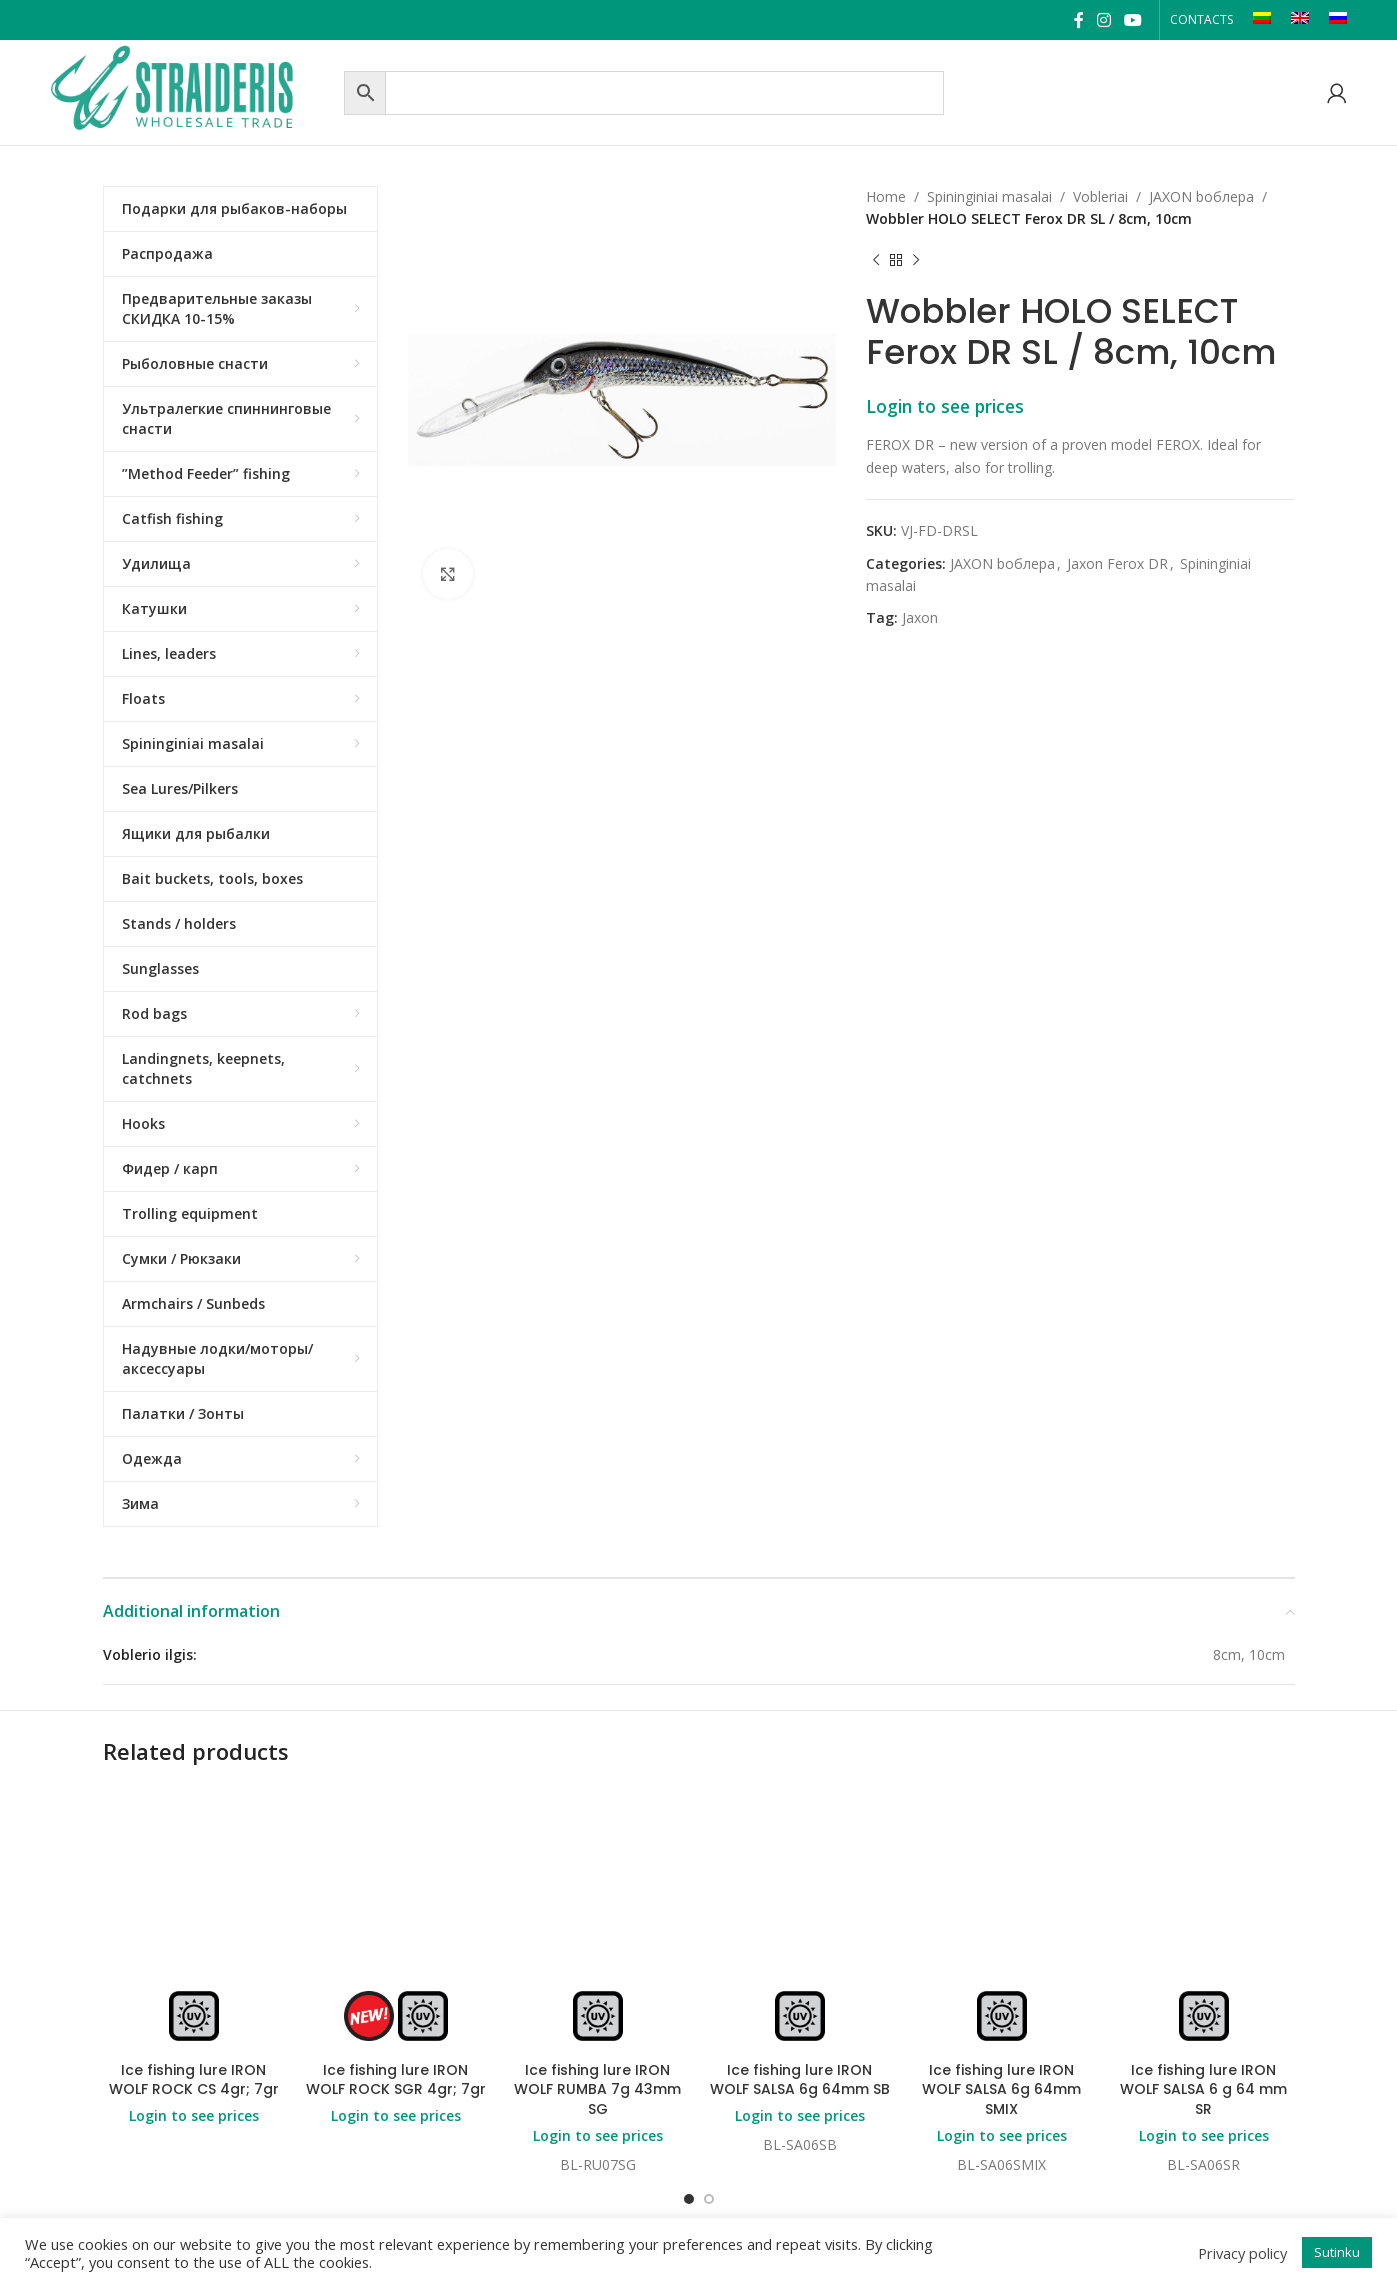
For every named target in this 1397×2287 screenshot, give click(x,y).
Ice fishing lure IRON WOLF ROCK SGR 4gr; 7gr (396, 2080)
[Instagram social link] (1103, 20)
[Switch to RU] (1338, 20)
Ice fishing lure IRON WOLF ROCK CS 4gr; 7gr (194, 2080)
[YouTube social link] (1133, 20)
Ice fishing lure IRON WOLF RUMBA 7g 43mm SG (597, 2089)
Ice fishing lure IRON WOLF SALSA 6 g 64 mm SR (1203, 2089)
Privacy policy (1242, 2253)
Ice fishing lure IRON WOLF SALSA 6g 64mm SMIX (1001, 2089)
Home (886, 196)
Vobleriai (1100, 196)
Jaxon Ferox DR (1117, 563)
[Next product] (916, 261)
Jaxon (920, 617)
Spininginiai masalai (989, 196)
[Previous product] (876, 261)
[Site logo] (192, 90)
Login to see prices (945, 406)
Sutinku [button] (1337, 2252)
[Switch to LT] (1262, 20)
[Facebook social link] (1078, 20)
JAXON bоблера (1201, 196)
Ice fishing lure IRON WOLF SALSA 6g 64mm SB (800, 2080)
